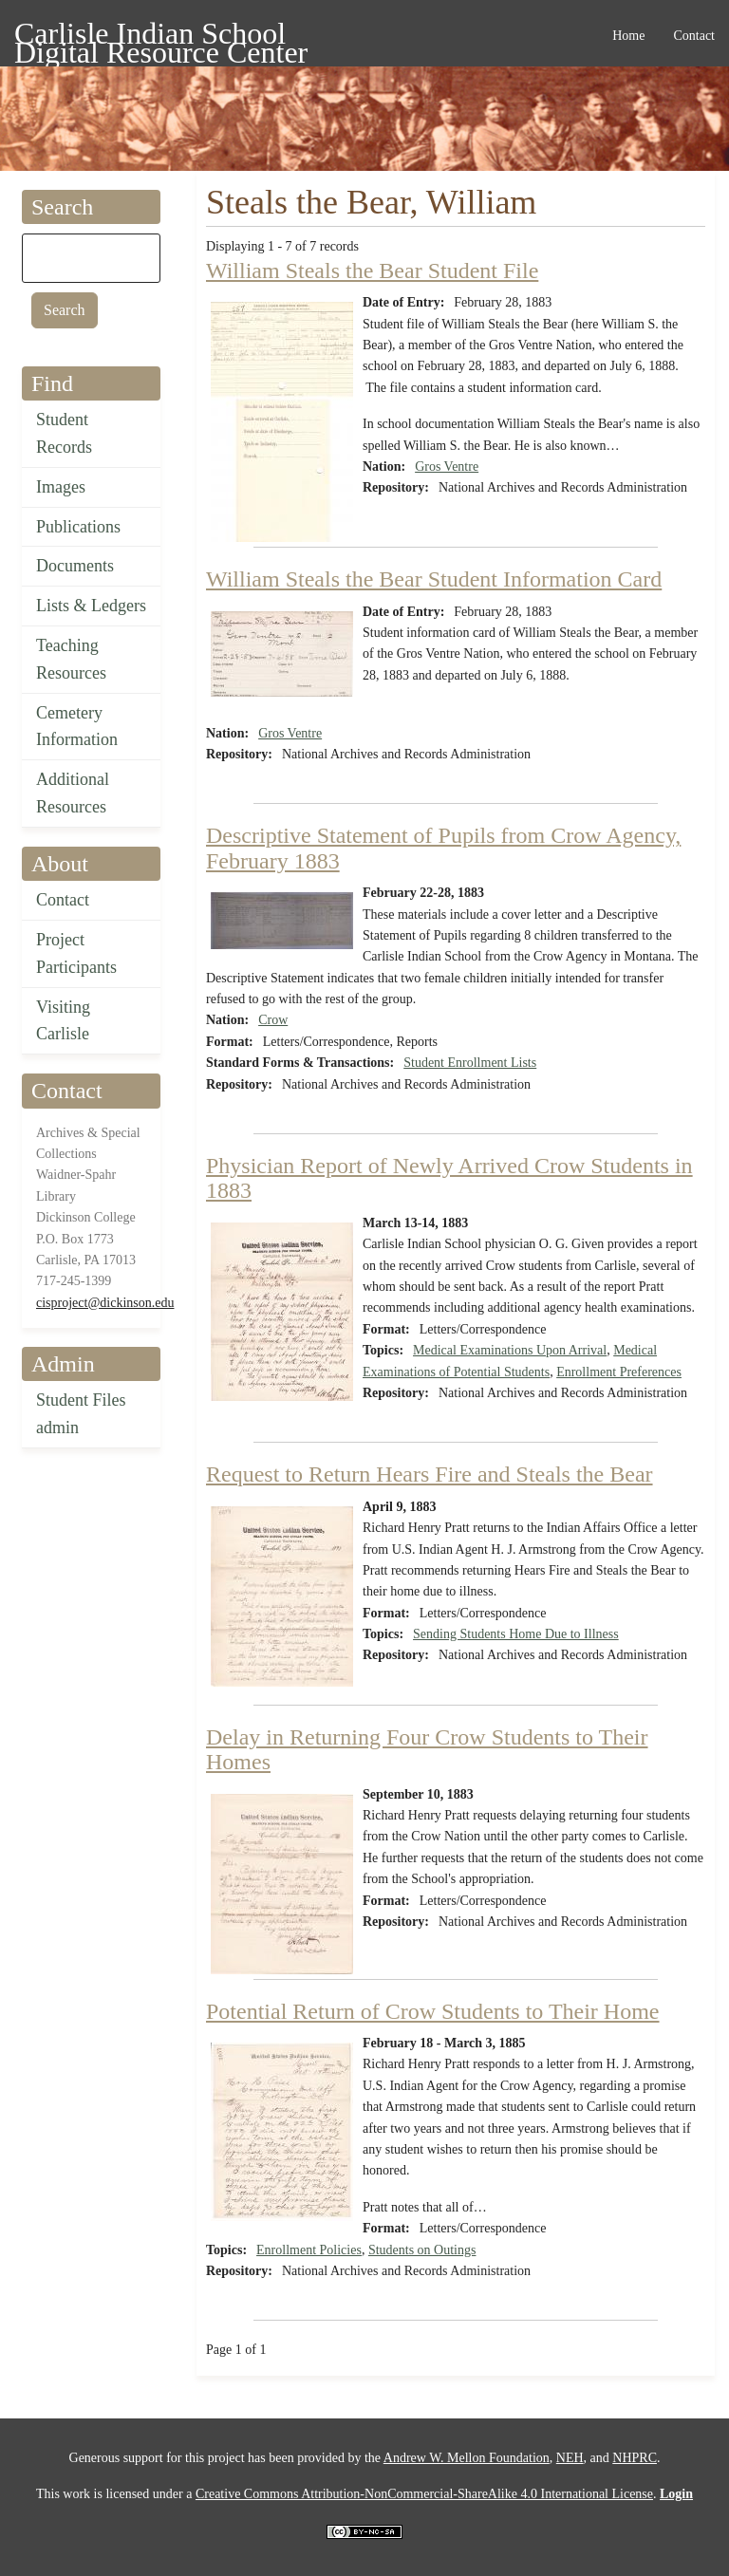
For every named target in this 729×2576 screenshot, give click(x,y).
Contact (62, 899)
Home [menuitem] (628, 35)
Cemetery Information (77, 726)
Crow (273, 1020)
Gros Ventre (446, 466)
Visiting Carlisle (63, 1021)
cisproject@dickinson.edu (105, 1303)
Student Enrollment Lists (469, 1062)
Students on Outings (422, 2250)
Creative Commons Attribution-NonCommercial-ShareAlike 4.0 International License (424, 2494)
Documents (75, 565)
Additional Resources (72, 793)
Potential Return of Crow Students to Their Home (433, 2011)
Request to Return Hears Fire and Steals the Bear (429, 1474)
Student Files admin (81, 1414)
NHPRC (634, 2458)
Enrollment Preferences (619, 1372)
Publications (78, 526)
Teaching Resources (71, 659)
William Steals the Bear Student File (372, 270)
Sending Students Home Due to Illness (516, 1634)
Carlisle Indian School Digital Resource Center (161, 36)
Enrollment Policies (309, 2250)
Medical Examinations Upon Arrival (510, 1350)
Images (60, 486)
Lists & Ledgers (91, 605)
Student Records (64, 433)
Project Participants (76, 953)
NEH (570, 2458)
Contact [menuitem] (694, 35)
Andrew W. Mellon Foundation (466, 2458)
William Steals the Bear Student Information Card (434, 579)
